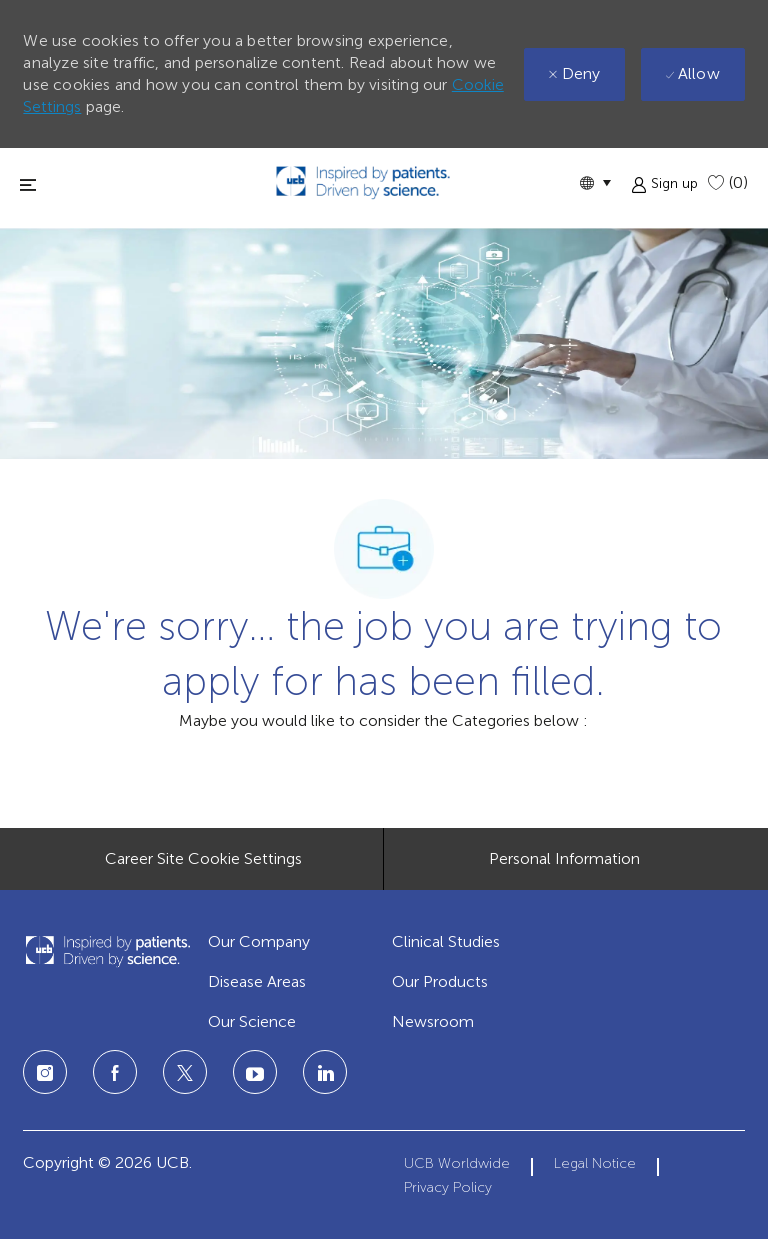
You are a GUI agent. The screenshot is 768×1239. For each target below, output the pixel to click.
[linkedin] (255, 1072)
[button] (595, 182)
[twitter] (185, 1072)
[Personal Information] (564, 859)
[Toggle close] (28, 184)
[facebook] (115, 1072)
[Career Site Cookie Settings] (203, 859)
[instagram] (45, 1072)
